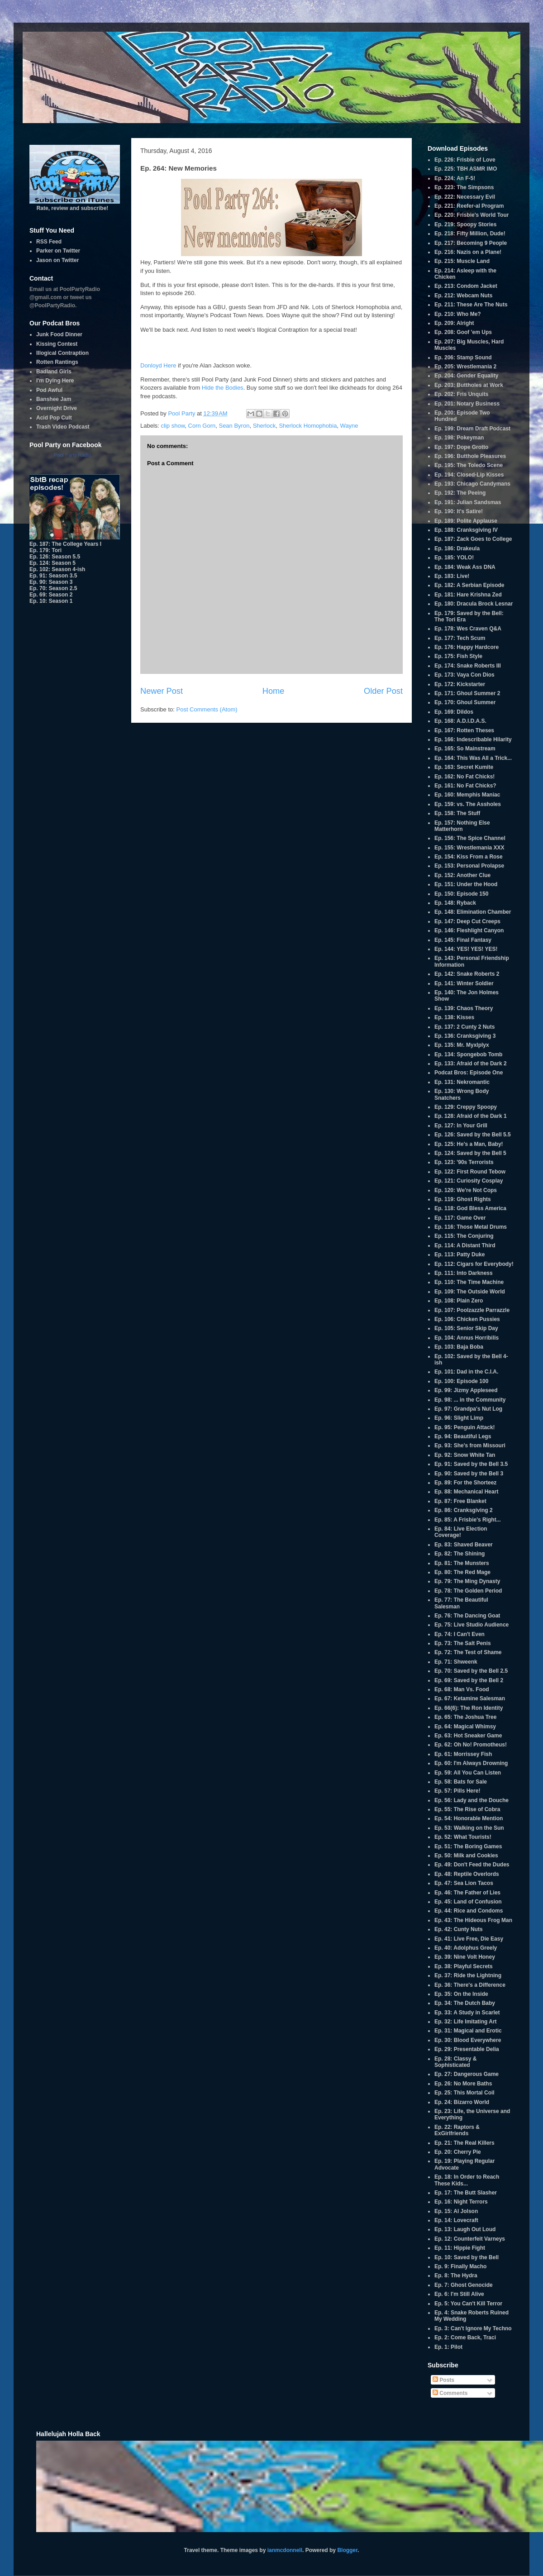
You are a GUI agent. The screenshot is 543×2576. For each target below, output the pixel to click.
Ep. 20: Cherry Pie (457, 2152)
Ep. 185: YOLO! (454, 557)
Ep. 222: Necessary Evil (464, 197)
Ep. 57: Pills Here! (457, 1791)
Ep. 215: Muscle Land (462, 261)
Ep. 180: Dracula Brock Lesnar (473, 604)
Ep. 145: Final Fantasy (462, 940)
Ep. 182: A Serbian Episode (469, 585)
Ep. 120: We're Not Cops (465, 1190)
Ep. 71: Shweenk (455, 1662)
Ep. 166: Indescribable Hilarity (473, 739)
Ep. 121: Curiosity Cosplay (468, 1181)
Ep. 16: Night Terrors (461, 2202)
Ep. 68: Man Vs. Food (461, 1689)
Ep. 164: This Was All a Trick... (473, 758)
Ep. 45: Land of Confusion (468, 1902)
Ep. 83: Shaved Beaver (463, 1544)
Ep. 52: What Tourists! (462, 1837)
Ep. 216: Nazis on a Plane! (467, 252)
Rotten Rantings (57, 362)
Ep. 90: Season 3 (50, 582)
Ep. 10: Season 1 (50, 601)
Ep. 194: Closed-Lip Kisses (469, 475)
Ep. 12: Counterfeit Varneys (469, 2239)
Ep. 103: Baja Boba (458, 1347)
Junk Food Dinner (59, 334)
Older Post (383, 691)
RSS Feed (49, 242)
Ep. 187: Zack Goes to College (473, 539)
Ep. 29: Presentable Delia (466, 2049)
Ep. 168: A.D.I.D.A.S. (460, 721)
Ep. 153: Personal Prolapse (469, 866)
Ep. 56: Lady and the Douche (471, 1800)
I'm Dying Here (55, 380)
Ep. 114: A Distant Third (464, 1245)
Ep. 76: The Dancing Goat (467, 1615)
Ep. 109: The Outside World (469, 1291)
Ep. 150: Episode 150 (461, 894)
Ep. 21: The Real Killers (464, 2143)
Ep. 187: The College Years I (65, 544)
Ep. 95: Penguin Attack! (464, 1427)
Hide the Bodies (222, 387)
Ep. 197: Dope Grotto (461, 447)
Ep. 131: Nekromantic (462, 1082)
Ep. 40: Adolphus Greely (465, 1948)
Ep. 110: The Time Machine (469, 1282)
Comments (450, 2393)
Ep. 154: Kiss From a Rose (468, 857)
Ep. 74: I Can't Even (459, 1634)
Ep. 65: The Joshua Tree (465, 1717)
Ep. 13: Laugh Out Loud (464, 2229)
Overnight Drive (56, 408)
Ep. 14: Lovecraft (456, 2220)
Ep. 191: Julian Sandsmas (467, 502)
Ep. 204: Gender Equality (466, 375)
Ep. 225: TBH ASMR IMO (465, 169)
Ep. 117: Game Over (460, 1218)
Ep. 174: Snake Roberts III (467, 666)
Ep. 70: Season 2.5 (53, 588)
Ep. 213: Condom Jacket (465, 286)
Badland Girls (53, 371)
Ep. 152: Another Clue (462, 875)
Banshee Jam (53, 399)
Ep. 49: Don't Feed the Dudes (472, 1864)
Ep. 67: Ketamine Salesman (469, 1698)
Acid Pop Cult (54, 418)
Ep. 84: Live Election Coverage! (460, 1532)
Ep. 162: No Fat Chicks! (464, 776)
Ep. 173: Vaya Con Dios (464, 675)
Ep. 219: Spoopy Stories (465, 224)
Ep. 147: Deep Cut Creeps (467, 921)
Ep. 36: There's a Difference (469, 1985)
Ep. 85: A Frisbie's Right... (467, 1520)
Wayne (349, 425)
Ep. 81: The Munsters (461, 1563)
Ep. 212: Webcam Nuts (463, 295)
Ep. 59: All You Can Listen (467, 1773)
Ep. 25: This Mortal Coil (464, 2092)
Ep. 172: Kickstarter (459, 684)
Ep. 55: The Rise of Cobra (467, 1809)
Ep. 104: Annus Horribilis (466, 1338)
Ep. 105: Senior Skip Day (466, 1328)
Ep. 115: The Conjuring (464, 1236)
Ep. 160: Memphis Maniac (467, 795)
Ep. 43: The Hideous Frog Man (473, 1920)
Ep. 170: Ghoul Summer (464, 702)
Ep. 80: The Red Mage (462, 1572)
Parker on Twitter (58, 251)
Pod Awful (49, 390)
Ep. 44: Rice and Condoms (468, 1911)
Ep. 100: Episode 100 (461, 1381)
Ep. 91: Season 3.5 (53, 575)
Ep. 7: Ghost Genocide (463, 2285)
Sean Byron (234, 425)
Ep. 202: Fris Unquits (461, 394)
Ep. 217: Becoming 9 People (470, 243)
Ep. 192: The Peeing (460, 493)
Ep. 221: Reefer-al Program (469, 206)
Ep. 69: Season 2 (50, 595)
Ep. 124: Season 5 (52, 563)
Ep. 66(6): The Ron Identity (468, 1708)
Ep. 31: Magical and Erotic (468, 2030)
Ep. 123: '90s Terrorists (464, 1162)
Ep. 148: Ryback (455, 903)
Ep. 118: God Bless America (470, 1208)
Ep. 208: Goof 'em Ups (463, 332)
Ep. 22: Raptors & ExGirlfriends (457, 2130)
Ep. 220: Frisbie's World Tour (471, 215)
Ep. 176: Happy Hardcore (466, 647)
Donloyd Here (158, 365)
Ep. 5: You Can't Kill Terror (468, 2303)
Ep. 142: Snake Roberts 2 (466, 974)
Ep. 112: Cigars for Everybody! (474, 1264)
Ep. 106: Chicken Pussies (467, 1319)
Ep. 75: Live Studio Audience (471, 1625)
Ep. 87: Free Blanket (460, 1501)
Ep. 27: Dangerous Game (466, 2074)
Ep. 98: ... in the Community (469, 1400)
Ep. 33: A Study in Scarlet (467, 2012)
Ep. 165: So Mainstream (464, 748)
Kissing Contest (56, 344)
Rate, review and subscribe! (74, 205)
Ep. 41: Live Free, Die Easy (468, 1939)
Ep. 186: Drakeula (457, 548)
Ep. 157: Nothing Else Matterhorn (462, 826)
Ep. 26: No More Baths (463, 2083)
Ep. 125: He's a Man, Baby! (468, 1144)
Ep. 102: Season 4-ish (57, 569)
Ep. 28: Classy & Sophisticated (455, 2062)
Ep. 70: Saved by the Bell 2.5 (471, 1671)
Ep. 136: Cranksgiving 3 (464, 1036)
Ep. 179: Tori (45, 550)
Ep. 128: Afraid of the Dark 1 (470, 1116)
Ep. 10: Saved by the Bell (466, 2257)
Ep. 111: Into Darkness (463, 1273)
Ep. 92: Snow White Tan (464, 1455)
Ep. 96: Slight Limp (458, 1418)
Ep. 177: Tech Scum (459, 638)
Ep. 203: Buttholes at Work (468, 385)
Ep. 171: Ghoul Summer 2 (467, 693)
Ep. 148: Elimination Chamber (472, 912)
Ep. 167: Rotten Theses (464, 730)
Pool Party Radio (72, 455)
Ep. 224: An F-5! (454, 178)
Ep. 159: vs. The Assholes (467, 804)
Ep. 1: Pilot (448, 2347)
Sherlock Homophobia (308, 425)
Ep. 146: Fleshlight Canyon (469, 930)
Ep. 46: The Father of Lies (467, 1892)
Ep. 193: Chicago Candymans (472, 484)
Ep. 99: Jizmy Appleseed (466, 1390)
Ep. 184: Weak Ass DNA (464, 567)
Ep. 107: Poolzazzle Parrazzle (472, 1310)
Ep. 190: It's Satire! (458, 511)
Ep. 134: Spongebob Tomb (468, 1054)
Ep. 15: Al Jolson (456, 2211)
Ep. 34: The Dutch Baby (464, 2003)
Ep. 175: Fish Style (458, 656)
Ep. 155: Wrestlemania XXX (469, 847)
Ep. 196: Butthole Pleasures (470, 456)
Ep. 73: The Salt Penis (462, 1643)
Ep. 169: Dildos (453, 712)
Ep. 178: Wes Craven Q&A (467, 628)
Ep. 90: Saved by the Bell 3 (468, 1473)
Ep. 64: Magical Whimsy (465, 1726)
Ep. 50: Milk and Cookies (466, 1855)
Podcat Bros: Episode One (468, 1072)
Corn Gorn (202, 425)
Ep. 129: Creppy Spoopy (465, 1107)
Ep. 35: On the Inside (461, 1994)
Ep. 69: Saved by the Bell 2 (468, 1680)
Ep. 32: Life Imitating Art (465, 2021)
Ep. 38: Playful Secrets (463, 1966)
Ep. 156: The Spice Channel (469, 838)
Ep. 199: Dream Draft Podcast (472, 428)
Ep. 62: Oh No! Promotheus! (470, 1744)
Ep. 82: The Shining (459, 1553)
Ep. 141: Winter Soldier (464, 983)
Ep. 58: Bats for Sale (460, 1782)
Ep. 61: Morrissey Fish (463, 1754)
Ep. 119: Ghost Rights (462, 1199)
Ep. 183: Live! (451, 576)
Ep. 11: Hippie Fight (459, 2248)
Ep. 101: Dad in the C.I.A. (466, 1372)
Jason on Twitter (57, 260)
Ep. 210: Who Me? (457, 314)
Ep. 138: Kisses (454, 1017)
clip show (173, 425)
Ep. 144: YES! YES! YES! (465, 949)
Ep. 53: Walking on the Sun (469, 1828)
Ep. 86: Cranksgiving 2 (463, 1510)
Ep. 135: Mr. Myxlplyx (461, 1045)
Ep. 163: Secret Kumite (463, 767)
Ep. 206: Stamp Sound (463, 357)
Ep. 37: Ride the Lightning (467, 1975)
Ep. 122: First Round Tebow (469, 1172)
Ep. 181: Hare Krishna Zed (468, 595)
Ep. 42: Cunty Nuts (458, 1929)
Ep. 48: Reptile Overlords (466, 1874)
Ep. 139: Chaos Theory (463, 1008)
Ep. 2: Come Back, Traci (465, 2337)
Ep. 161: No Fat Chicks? (465, 785)
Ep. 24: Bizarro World (461, 2102)
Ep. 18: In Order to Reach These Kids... (466, 2180)
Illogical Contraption (62, 353)
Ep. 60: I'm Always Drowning (471, 1763)
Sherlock (264, 425)
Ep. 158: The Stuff (457, 813)
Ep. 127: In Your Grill (460, 1125)
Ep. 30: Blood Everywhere (467, 2040)
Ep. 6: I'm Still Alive (459, 2294)
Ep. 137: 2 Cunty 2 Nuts (464, 1027)
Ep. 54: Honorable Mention (468, 1818)
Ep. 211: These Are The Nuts (471, 304)
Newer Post (161, 691)
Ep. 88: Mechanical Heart (466, 1491)
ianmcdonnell (284, 2550)
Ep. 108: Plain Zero (458, 1301)
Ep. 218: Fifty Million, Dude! (469, 233)
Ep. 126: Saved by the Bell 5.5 (472, 1134)
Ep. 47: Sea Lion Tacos (463, 1883)
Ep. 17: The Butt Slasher (465, 2193)
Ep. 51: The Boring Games (468, 1846)
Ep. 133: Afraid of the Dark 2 (470, 1063)
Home (273, 691)
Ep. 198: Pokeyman (459, 437)
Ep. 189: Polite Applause (465, 521)
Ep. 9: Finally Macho (460, 2266)
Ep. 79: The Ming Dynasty (467, 1581)
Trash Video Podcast (63, 427)
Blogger (347, 2550)
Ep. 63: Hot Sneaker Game (468, 1735)
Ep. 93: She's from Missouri (469, 1445)
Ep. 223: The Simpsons (464, 187)
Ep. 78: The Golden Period (468, 1591)
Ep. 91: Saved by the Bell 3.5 (471, 1464)
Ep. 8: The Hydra (455, 2275)
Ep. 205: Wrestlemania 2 (465, 366)
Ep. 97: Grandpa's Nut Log (468, 1409)
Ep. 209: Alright (454, 323)
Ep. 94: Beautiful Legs (462, 1436)
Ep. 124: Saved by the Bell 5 (470, 1153)
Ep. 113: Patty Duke (459, 1254)
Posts (443, 2380)
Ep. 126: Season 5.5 (54, 556)
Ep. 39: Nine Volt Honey (464, 1957)
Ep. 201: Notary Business (467, 404)
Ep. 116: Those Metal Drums (470, 1227)
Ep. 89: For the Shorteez (465, 1482)
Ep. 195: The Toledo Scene (468, 465)
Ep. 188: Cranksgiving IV (466, 530)
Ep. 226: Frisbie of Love (464, 160)
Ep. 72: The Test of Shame (467, 1652)
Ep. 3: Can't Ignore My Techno (473, 2328)
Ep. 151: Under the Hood (465, 884)
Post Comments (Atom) (207, 709)
